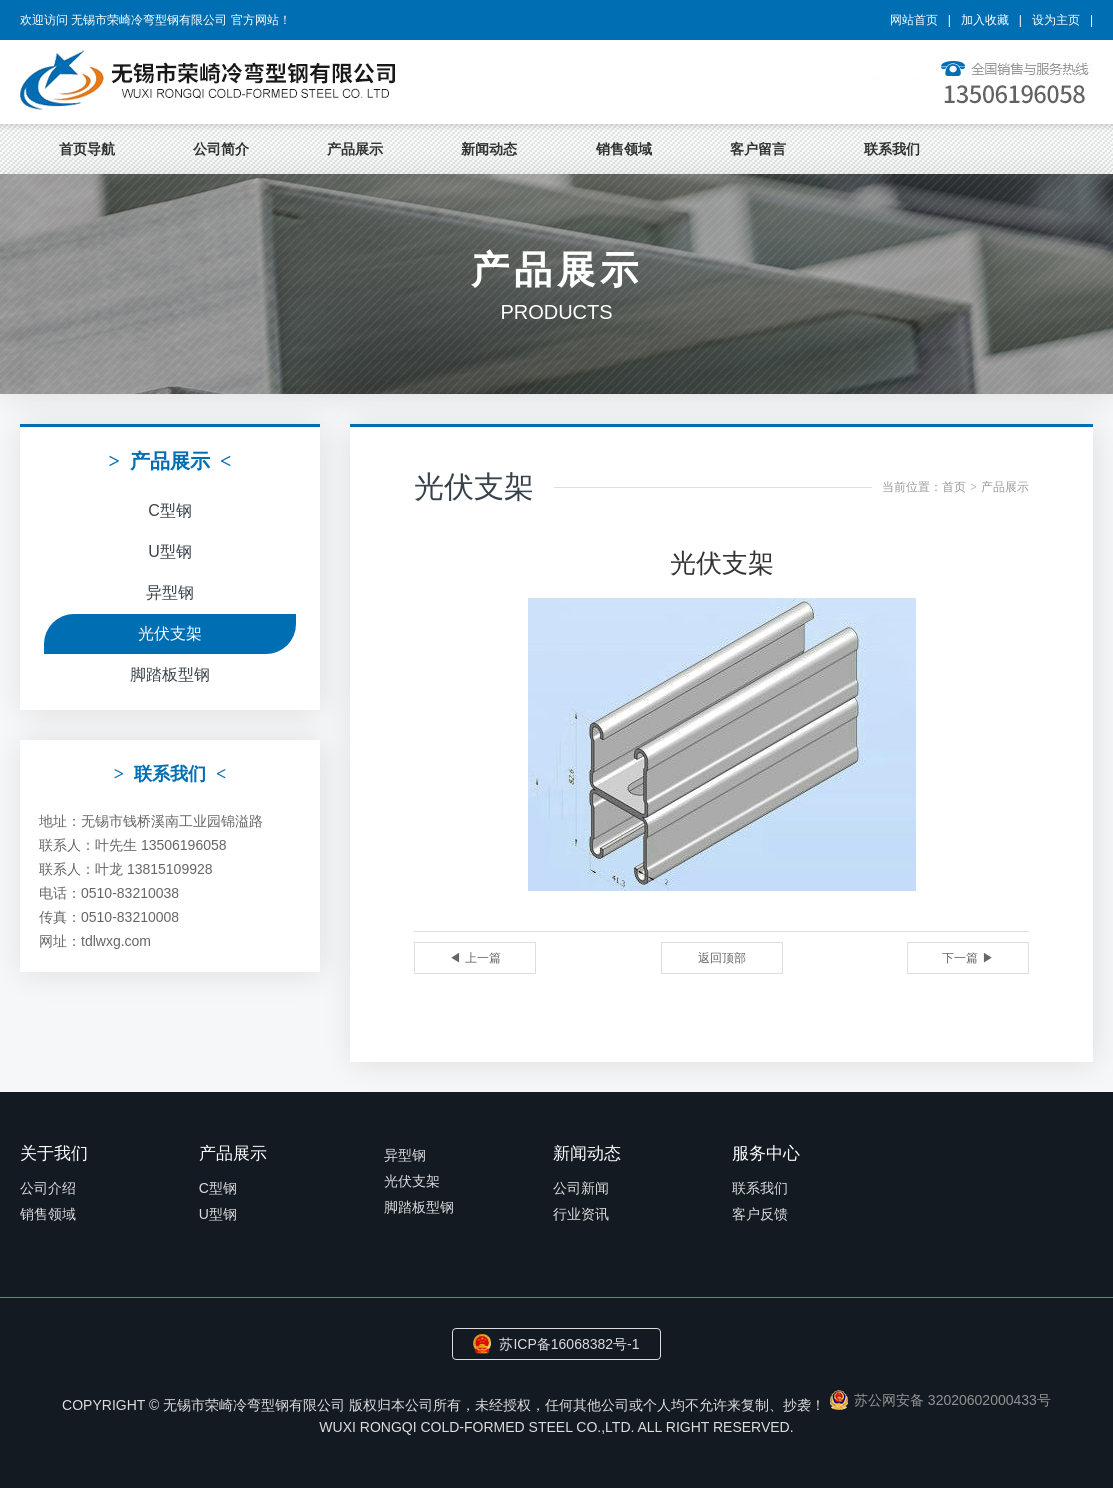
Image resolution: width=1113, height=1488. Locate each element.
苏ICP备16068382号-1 (569, 1344)
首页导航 (87, 149)
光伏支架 (170, 633)
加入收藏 (985, 20)
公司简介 (221, 149)
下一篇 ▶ (967, 958)
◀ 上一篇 (474, 958)
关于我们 (54, 1153)
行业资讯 (581, 1214)
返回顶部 (722, 958)
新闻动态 (489, 149)
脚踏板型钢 (170, 674)
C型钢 (170, 510)
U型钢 (170, 551)
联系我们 (892, 149)
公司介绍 (48, 1188)
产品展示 (355, 149)
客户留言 (758, 149)
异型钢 (170, 592)
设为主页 (1056, 20)
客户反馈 (760, 1214)
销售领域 (624, 149)
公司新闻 (581, 1188)
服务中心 (766, 1153)
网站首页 (914, 20)
